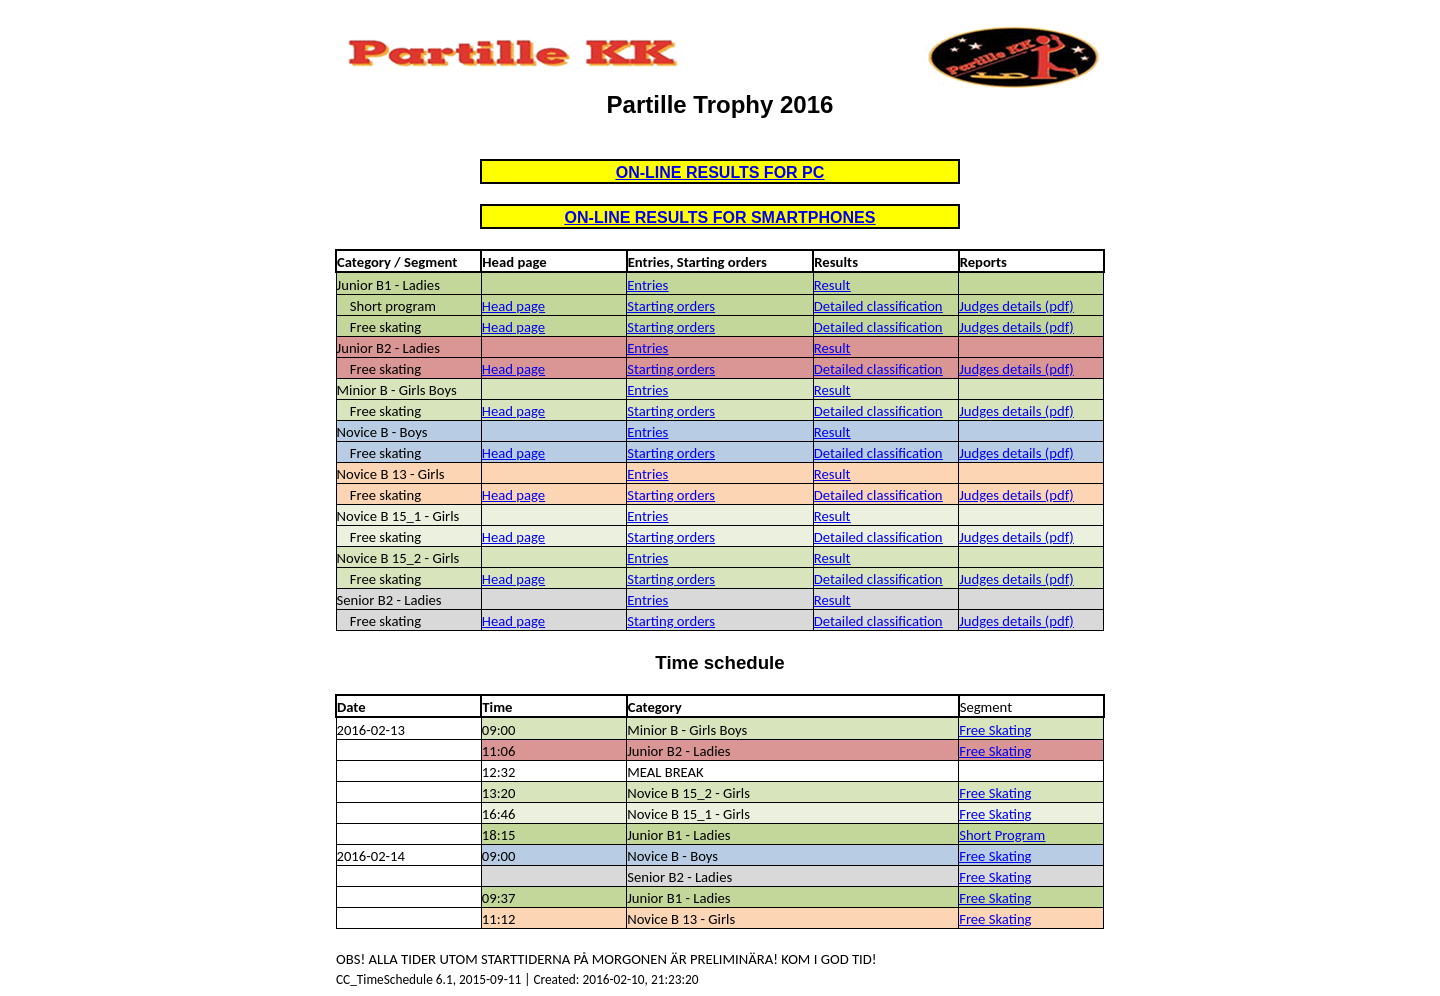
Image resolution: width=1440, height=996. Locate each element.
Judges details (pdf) (1016, 306)
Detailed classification (878, 306)
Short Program (1002, 835)
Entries (647, 285)
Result (832, 285)
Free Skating (995, 730)
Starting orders (671, 306)
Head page (513, 306)
